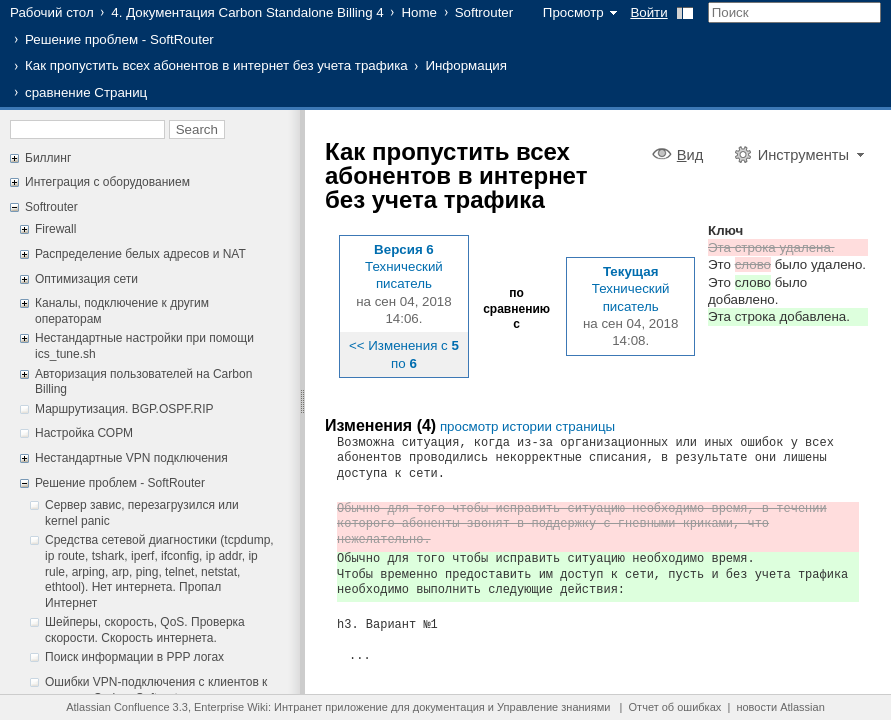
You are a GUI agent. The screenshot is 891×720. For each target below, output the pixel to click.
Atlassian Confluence (117, 707)
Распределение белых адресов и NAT (140, 254)
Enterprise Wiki (231, 707)
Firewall (55, 229)
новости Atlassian (780, 707)
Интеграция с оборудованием (107, 182)
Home (419, 12)
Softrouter (484, 12)
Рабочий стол (52, 12)
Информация (466, 65)
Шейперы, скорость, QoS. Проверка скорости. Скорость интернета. (145, 630)
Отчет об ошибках (675, 707)
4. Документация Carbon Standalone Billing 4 (247, 12)
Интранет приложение (331, 707)
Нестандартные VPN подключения (131, 458)
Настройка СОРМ (84, 433)
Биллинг (48, 158)
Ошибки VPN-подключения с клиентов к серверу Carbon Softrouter (156, 690)
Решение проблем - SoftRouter (119, 39)
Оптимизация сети (86, 279)
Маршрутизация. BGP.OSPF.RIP (124, 409)
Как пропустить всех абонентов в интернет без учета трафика (216, 65)
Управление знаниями (553, 707)
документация (449, 707)
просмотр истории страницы (527, 426)
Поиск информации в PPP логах (134, 657)
